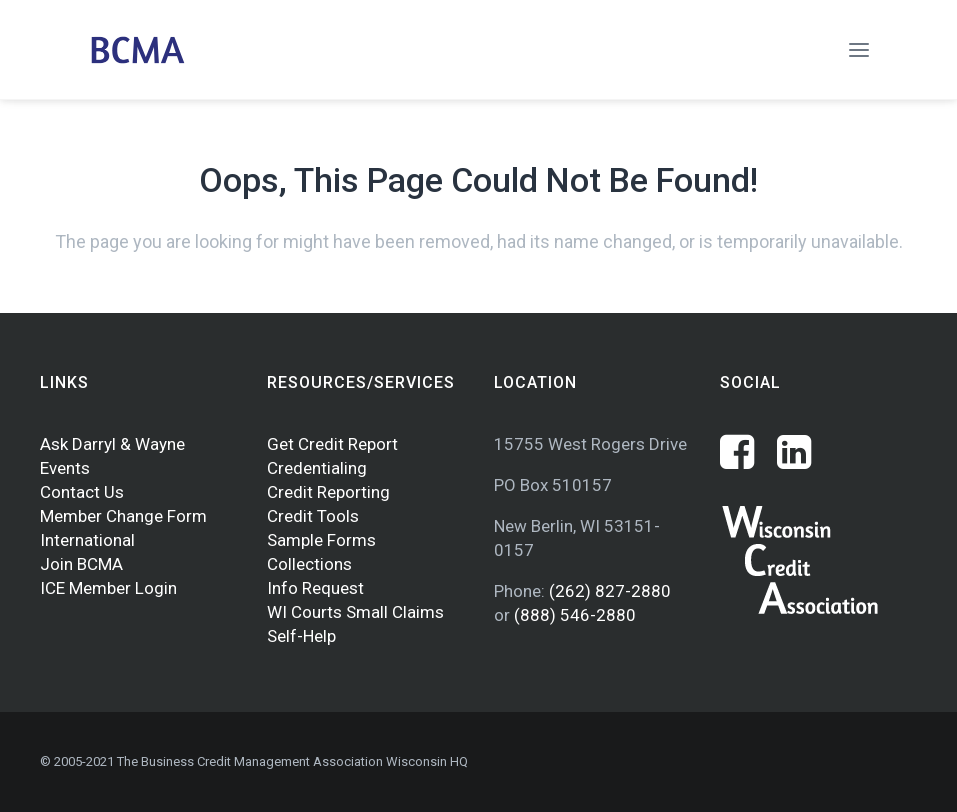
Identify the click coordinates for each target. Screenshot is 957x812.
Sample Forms (321, 540)
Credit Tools (313, 516)
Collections (309, 564)
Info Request (315, 588)
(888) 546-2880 (575, 615)
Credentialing (317, 468)
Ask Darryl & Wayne (112, 444)
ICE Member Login (108, 588)
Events (65, 468)
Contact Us (82, 492)
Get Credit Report (332, 444)
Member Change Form (123, 516)
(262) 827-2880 (610, 591)
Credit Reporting (328, 492)
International (87, 540)
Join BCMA (81, 564)
